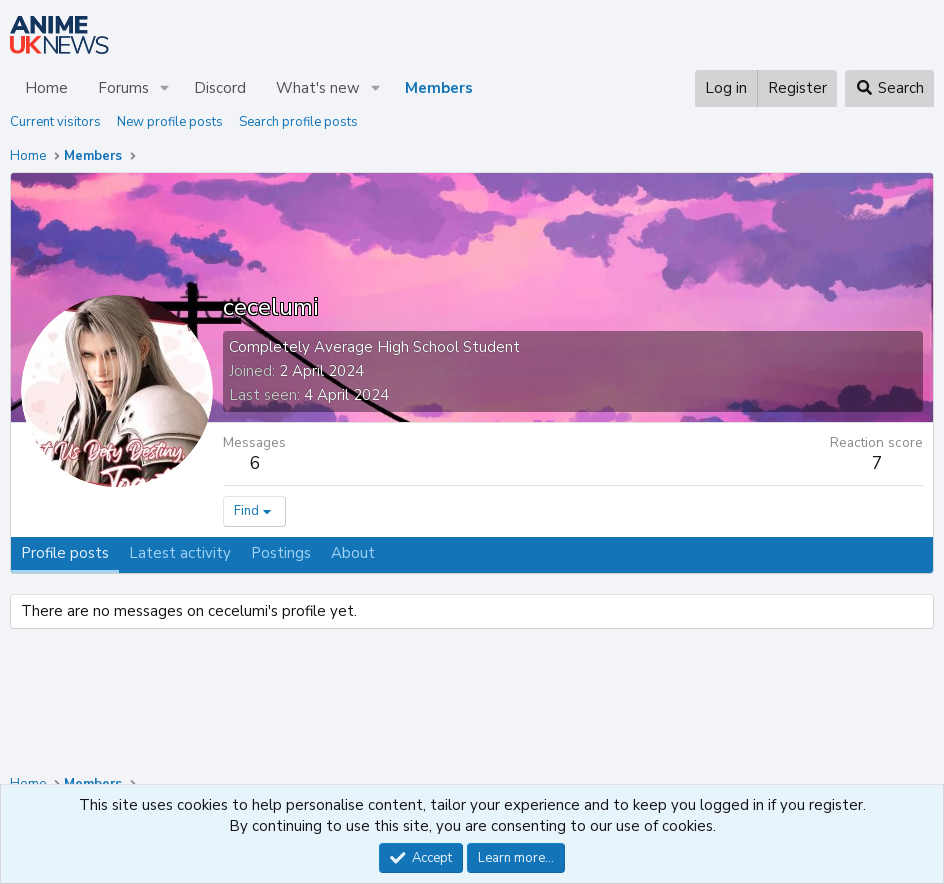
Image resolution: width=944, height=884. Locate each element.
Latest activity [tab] (180, 553)
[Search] (889, 88)
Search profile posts (298, 122)
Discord (220, 88)
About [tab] (353, 553)
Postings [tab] (281, 553)
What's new (318, 88)
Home (46, 88)
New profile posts (170, 122)
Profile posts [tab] (65, 553)
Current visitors (55, 122)
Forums (123, 88)
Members (439, 88)
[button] (165, 88)
